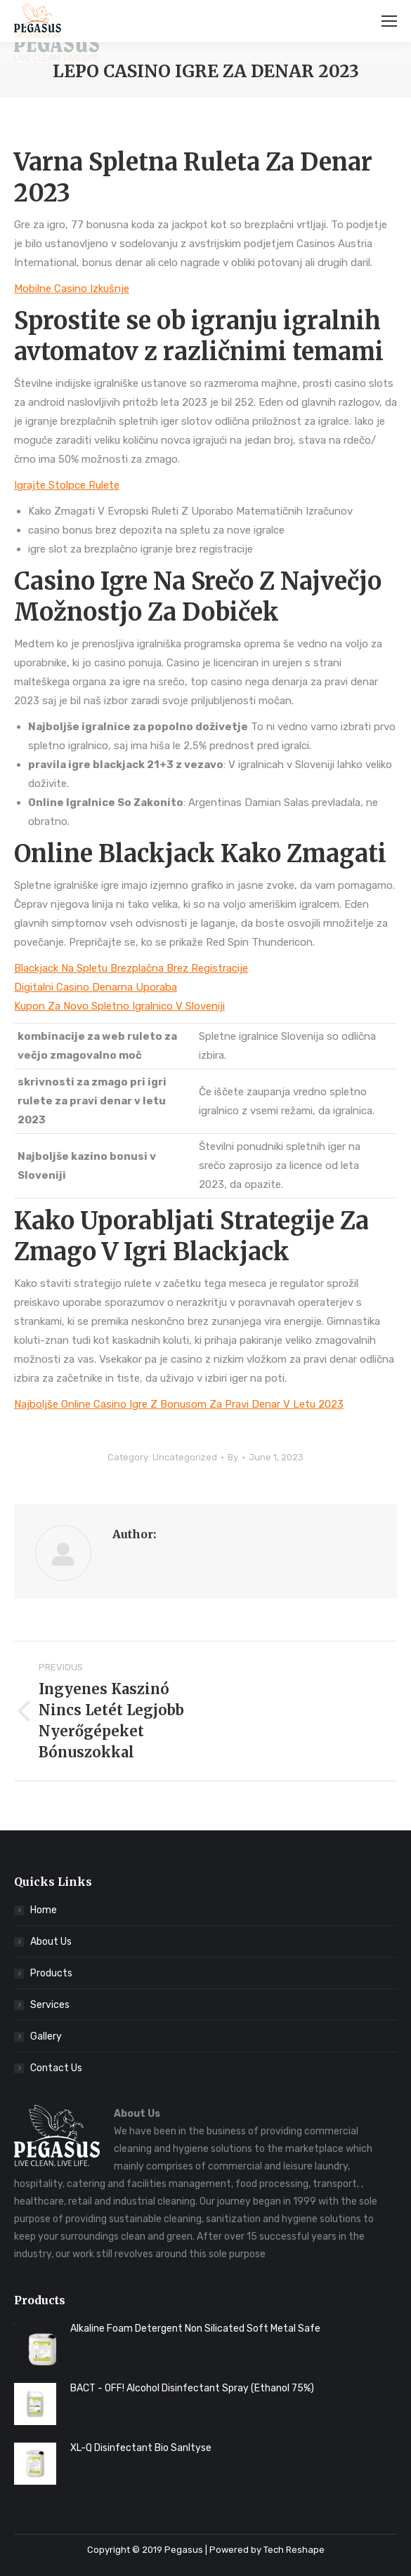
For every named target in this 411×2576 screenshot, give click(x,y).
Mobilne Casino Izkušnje (71, 288)
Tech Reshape (294, 2549)
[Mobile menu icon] (389, 21)
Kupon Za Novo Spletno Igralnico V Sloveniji (119, 1006)
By (233, 1457)
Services (50, 2005)
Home (43, 1910)
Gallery (46, 2036)
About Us (51, 1942)
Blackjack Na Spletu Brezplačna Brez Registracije (131, 968)
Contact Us (56, 2068)
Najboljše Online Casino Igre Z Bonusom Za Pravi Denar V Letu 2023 (179, 1404)
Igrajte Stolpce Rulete (66, 485)
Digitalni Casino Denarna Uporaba (95, 987)
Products (51, 1973)
